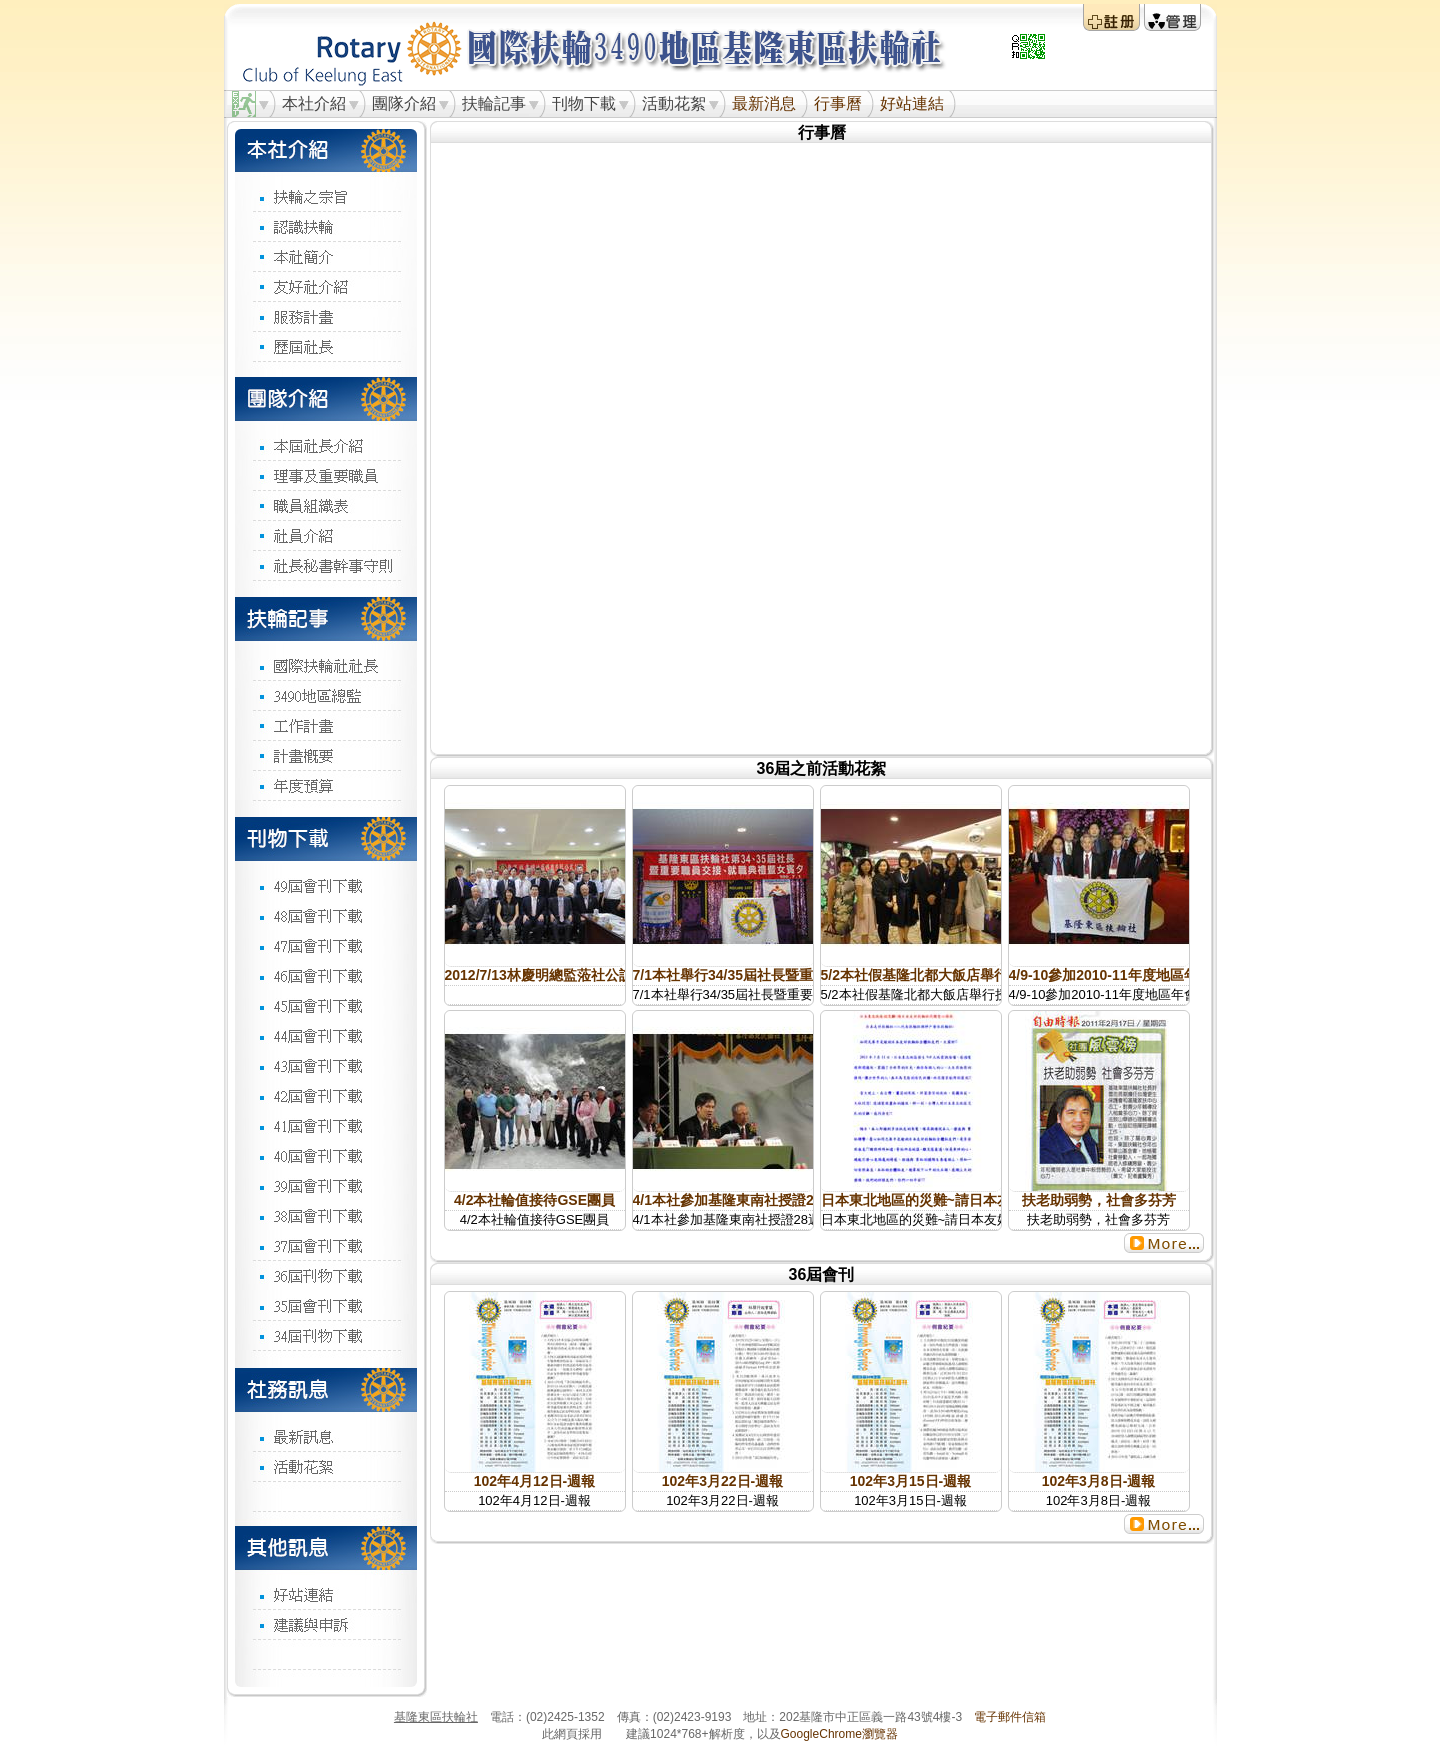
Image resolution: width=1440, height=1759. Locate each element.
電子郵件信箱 (1010, 1717)
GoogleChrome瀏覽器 (839, 1734)
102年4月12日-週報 (534, 1481)
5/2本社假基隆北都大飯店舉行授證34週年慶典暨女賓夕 (992, 975)
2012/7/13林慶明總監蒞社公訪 (539, 975)
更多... (1164, 1243)
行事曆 (838, 103)
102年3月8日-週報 (1099, 1481)
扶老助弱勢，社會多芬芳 (1099, 1200)
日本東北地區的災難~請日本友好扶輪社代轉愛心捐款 (986, 1200)
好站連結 (912, 103)
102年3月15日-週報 (910, 1481)
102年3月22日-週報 (722, 1481)
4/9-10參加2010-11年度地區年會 (1110, 975)
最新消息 (764, 103)
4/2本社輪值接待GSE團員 (534, 1200)
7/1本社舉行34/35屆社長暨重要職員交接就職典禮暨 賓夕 (809, 975)
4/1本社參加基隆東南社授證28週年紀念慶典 (769, 1200)
